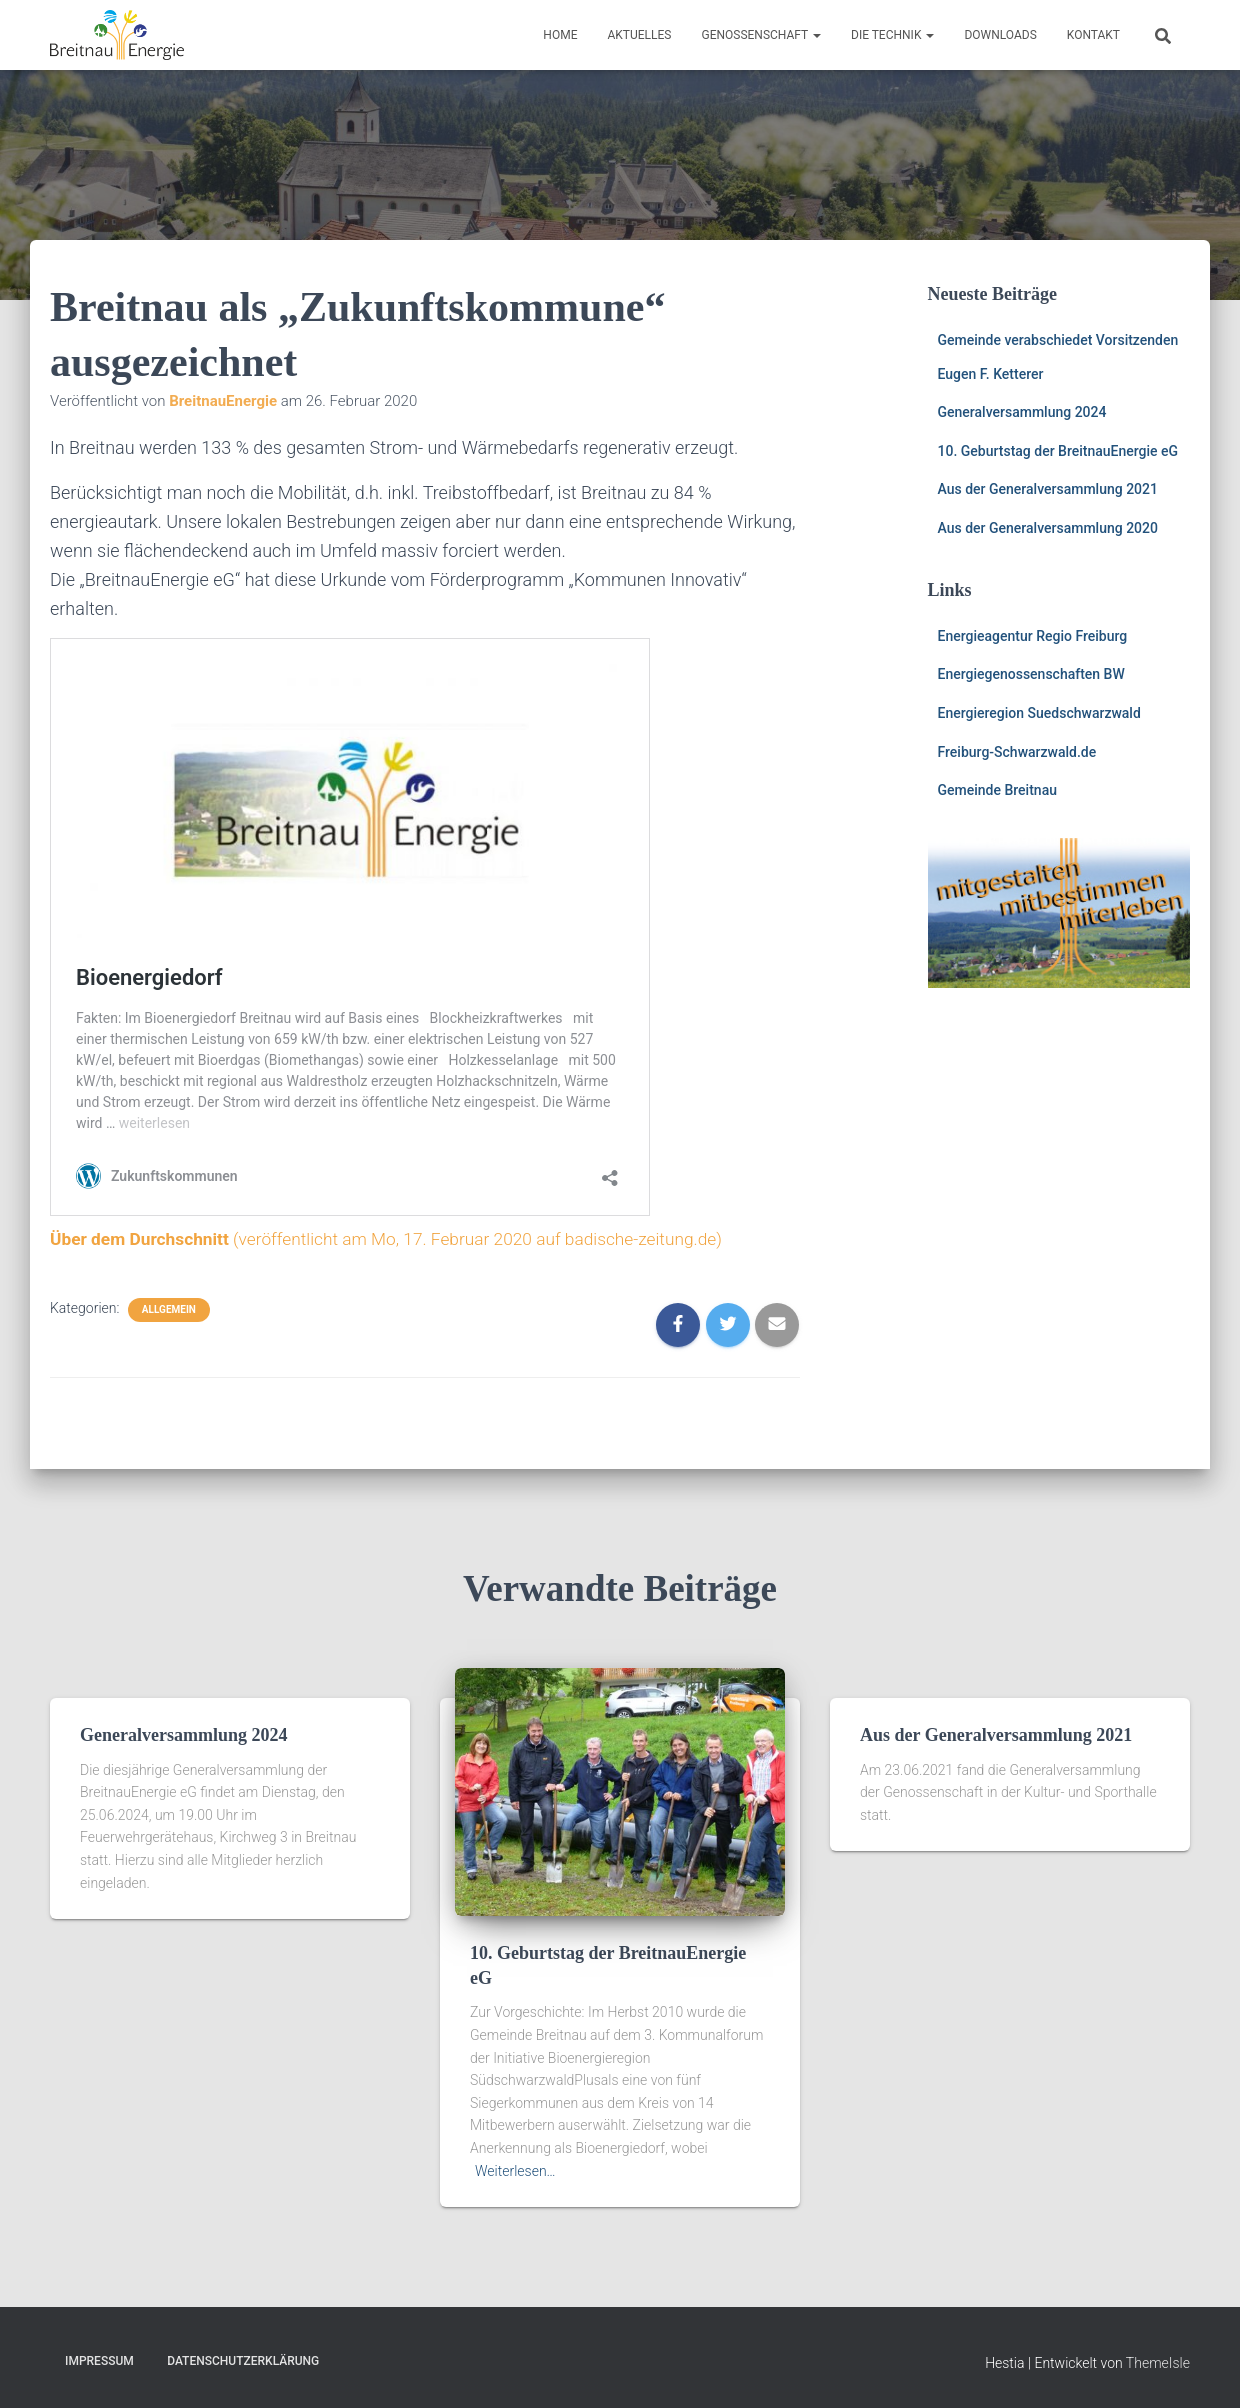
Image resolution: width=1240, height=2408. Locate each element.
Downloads (1000, 35)
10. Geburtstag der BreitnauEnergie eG (1058, 451)
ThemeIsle (1158, 2363)
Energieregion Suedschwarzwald (1039, 713)
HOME (560, 35)
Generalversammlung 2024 (1022, 412)
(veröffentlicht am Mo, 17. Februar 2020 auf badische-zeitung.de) (399, 1238)
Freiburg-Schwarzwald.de (1017, 752)
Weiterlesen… (515, 2171)
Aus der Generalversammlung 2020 (1048, 528)
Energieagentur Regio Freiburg (1033, 636)
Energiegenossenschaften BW (1031, 674)
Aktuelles (639, 35)
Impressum (99, 2361)
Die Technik (892, 35)
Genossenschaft (761, 35)
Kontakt (1093, 35)
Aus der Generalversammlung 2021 (1048, 489)
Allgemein (169, 1309)
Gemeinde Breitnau (997, 790)
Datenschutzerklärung (243, 2361)
